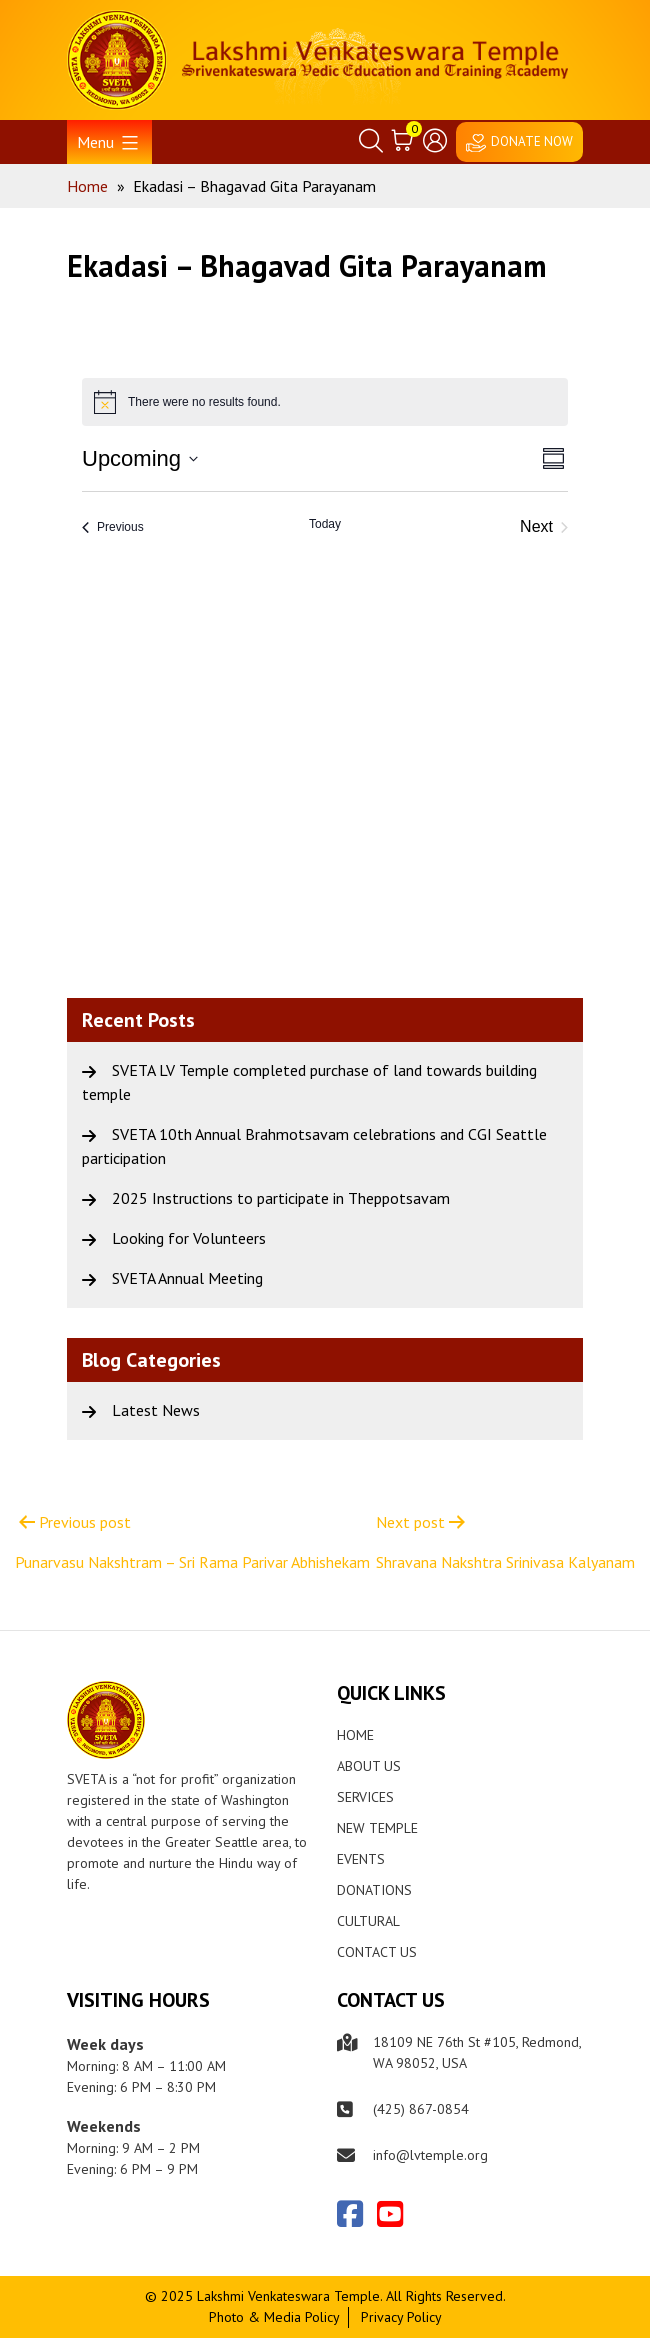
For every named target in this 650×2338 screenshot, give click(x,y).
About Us (369, 1766)
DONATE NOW (532, 141)
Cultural (368, 1921)
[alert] (325, 402)
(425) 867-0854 (421, 2109)
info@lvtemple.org (430, 2155)
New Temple (377, 1828)
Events (361, 1859)
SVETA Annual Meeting (187, 1278)
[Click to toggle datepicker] (140, 458)
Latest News (156, 1410)
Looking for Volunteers (189, 1238)
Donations (374, 1890)
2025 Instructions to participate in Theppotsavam (281, 1198)
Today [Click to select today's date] (325, 524)
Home (355, 1735)
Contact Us (377, 1952)
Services (365, 1797)
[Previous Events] (113, 527)
